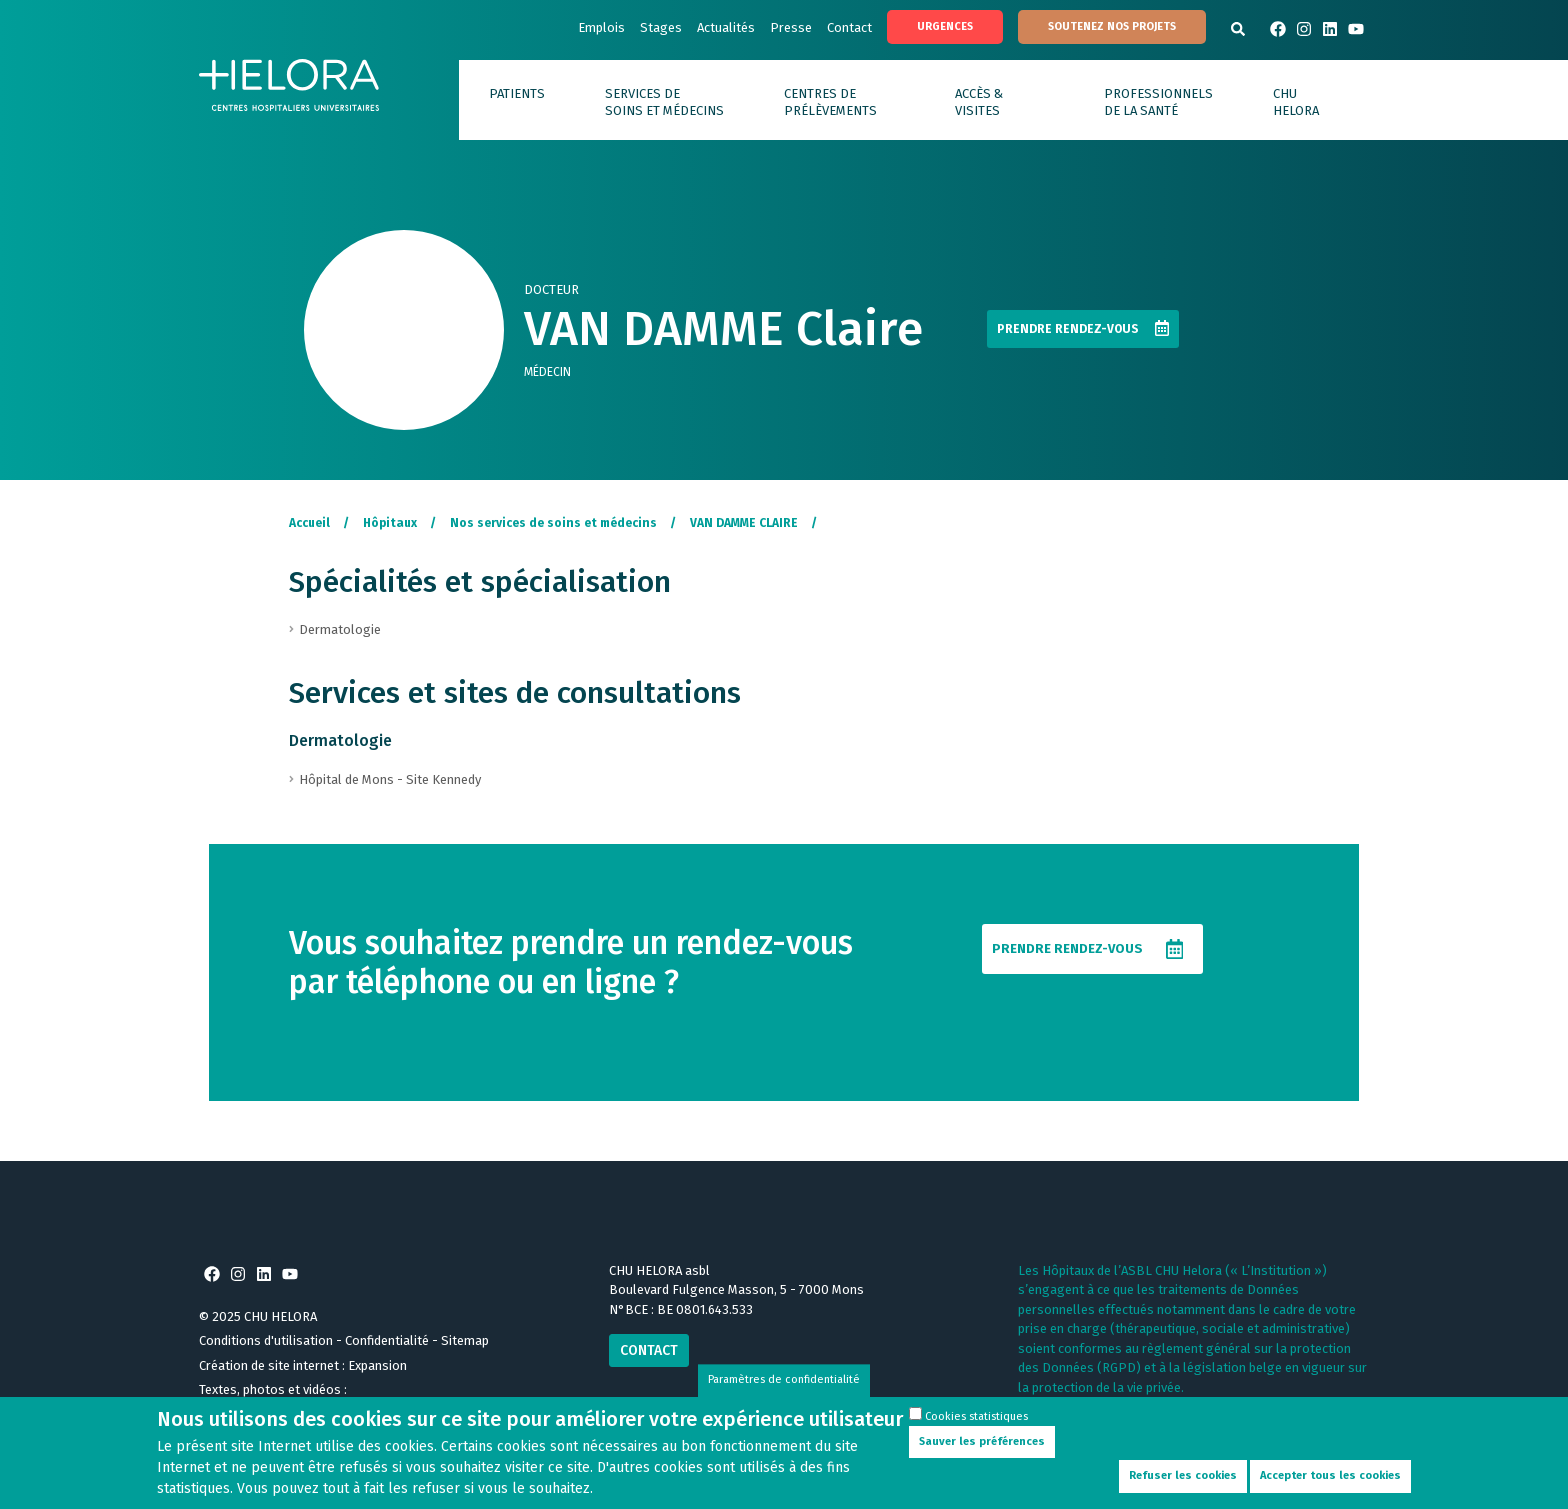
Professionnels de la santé (1158, 102)
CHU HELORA (1296, 102)
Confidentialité (387, 1340)
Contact (849, 27)
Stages (661, 27)
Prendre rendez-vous (1068, 329)
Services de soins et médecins (664, 102)
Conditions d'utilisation (266, 1340)
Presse (791, 27)
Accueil (309, 523)
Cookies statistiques (976, 1428)
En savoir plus (1058, 1406)
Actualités (726, 27)
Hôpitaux (390, 523)
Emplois (601, 27)
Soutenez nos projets (1112, 26)
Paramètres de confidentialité (784, 1391)
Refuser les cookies (1183, 1487)
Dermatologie (340, 740)
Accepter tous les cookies (1330, 1487)
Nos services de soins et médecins (553, 523)
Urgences (945, 26)
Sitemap (465, 1340)
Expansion (377, 1365)
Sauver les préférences (982, 1453)
